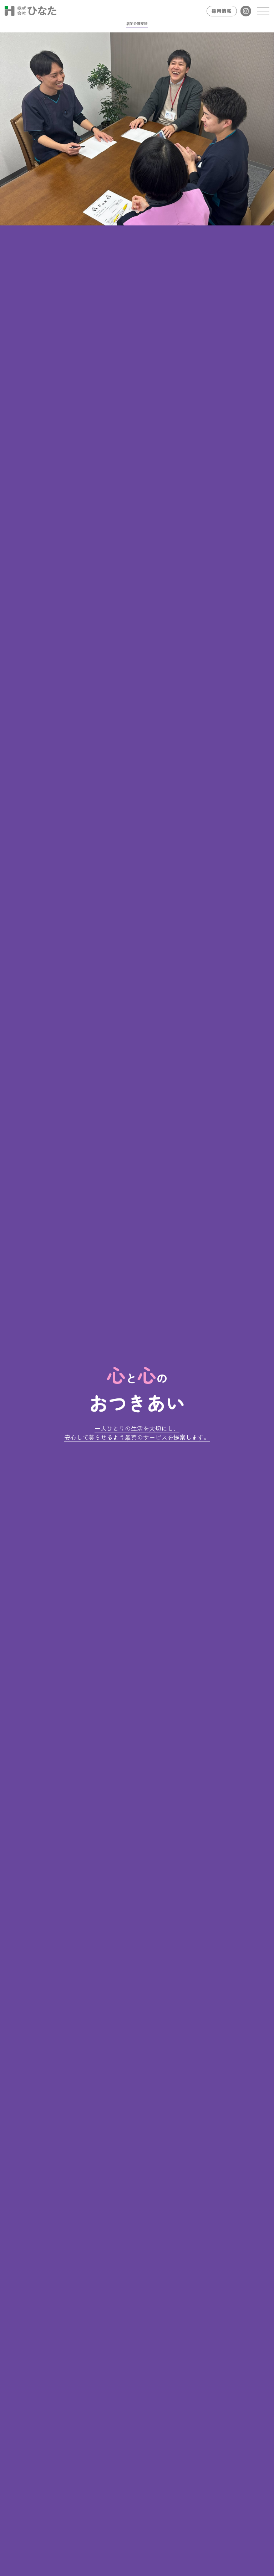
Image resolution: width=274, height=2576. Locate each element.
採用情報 (222, 10)
